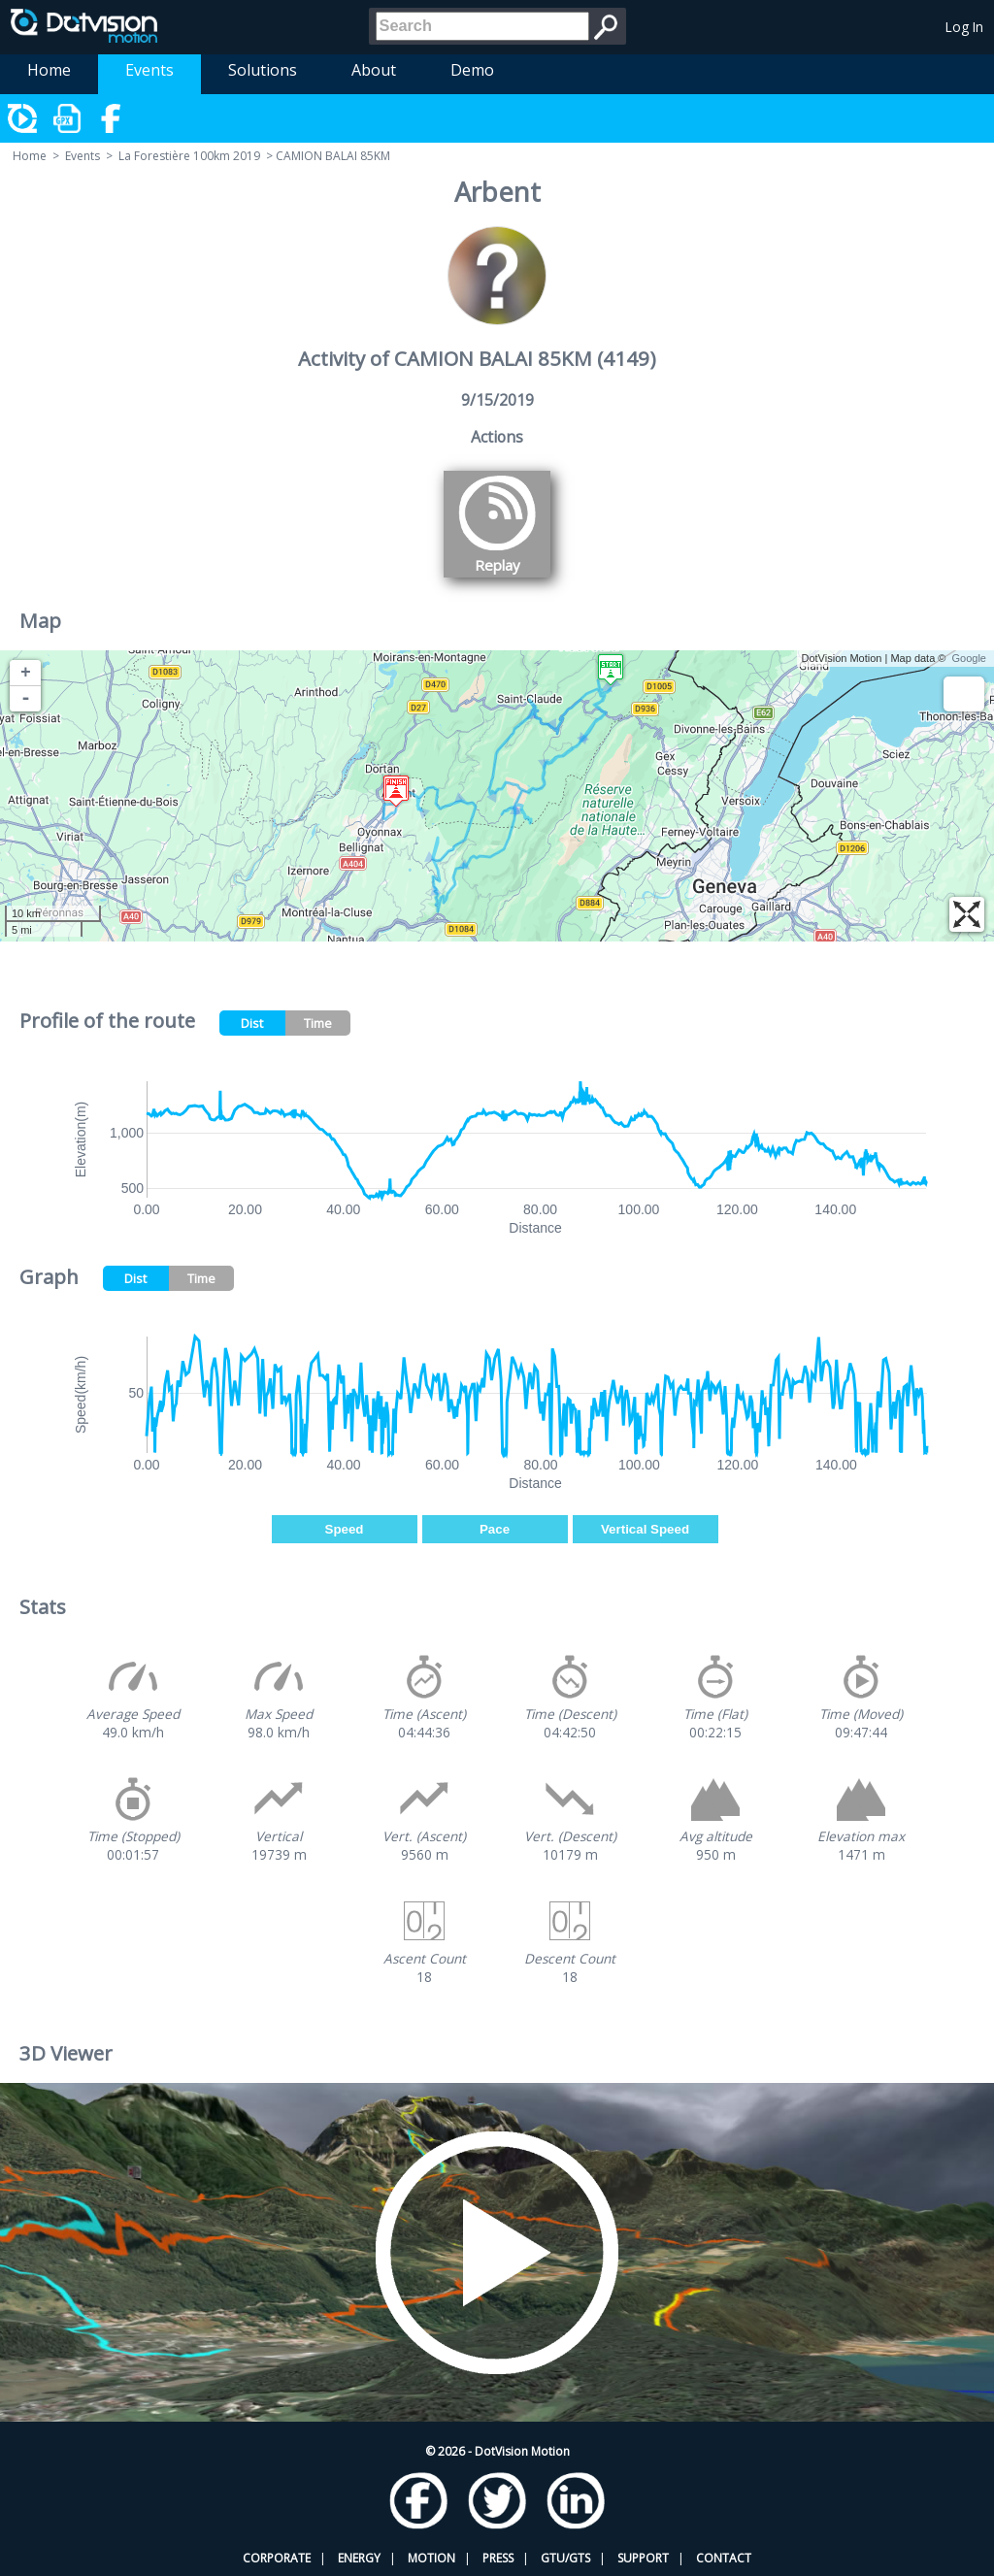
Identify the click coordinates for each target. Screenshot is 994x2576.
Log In (964, 26)
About (373, 70)
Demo (472, 70)
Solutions (262, 70)
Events (149, 70)
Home (49, 70)
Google (969, 658)
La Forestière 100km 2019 (189, 156)
